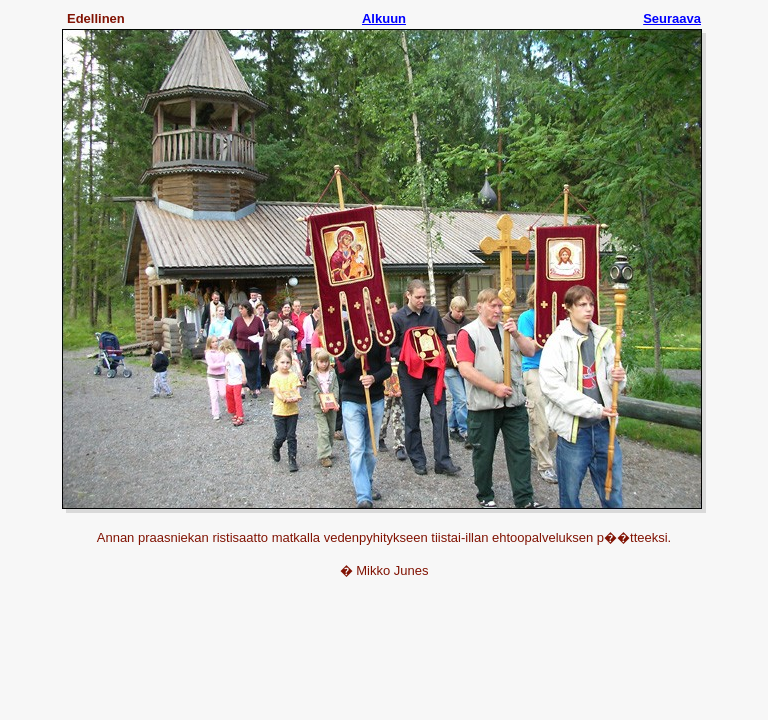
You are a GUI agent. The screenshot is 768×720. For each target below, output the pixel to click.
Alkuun (384, 18)
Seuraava (672, 18)
